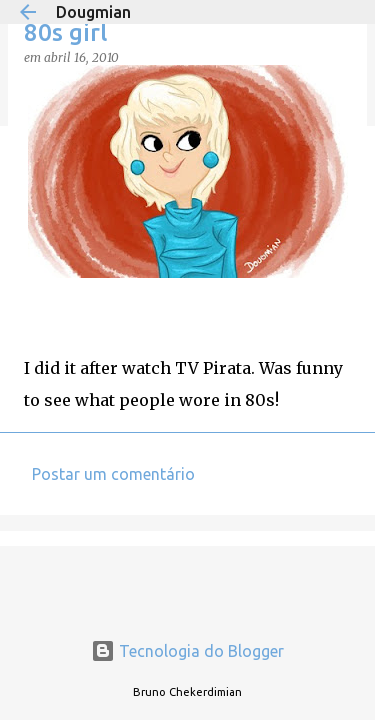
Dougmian (93, 12)
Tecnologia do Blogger (187, 651)
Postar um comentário (113, 474)
